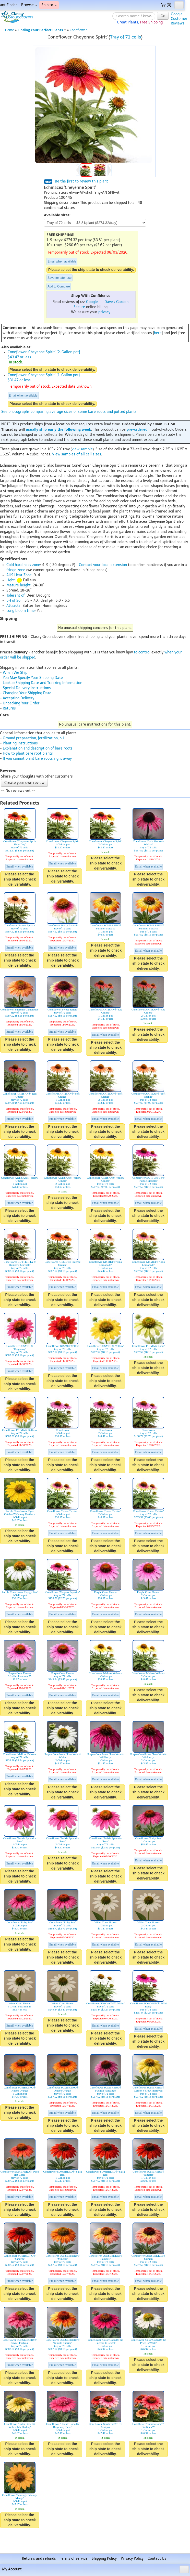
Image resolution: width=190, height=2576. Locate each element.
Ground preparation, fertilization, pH (33, 738)
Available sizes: (57, 215)
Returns (9, 708)
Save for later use (60, 278)
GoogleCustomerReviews (179, 18)
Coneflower (78, 30)
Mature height (18, 585)
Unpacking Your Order (21, 703)
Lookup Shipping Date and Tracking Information (42, 683)
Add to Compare (59, 286)
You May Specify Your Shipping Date (33, 678)
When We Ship (15, 673)
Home (9, 30)
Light (10, 580)
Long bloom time (20, 611)
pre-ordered (137, 429)
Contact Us (157, 2558)
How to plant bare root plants (28, 753)
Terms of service (74, 2558)
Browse (29, 5)
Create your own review (24, 783)
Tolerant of (15, 595)
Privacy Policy (132, 2558)
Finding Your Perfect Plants (42, 30)
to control (142, 652)
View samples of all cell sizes (76, 454)
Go (162, 16)
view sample (82, 449)
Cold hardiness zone (23, 565)
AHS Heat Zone (19, 575)
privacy (104, 312)
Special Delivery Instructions (27, 688)
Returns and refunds (39, 2558)
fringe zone (15, 570)
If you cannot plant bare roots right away (37, 758)
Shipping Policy (104, 2558)
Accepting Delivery (18, 698)
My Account (12, 2569)
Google (92, 302)
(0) (166, 5)
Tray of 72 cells (125, 37)
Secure (79, 307)
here (158, 333)
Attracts (13, 605)
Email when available (62, 261)
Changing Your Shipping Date (27, 693)
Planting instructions (20, 743)
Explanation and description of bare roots (38, 748)
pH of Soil (14, 600)
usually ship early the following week (58, 429)
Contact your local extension (103, 565)
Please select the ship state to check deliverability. (91, 270)
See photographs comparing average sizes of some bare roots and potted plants (69, 412)
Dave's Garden (116, 302)
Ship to (49, 5)
